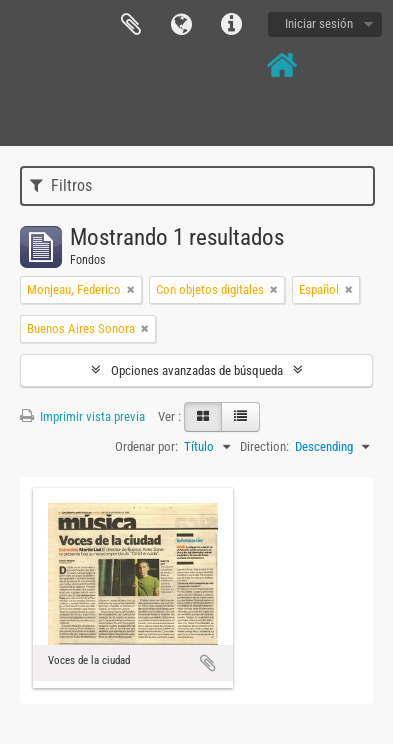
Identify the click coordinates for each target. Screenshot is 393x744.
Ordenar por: (146, 446)
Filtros (61, 185)
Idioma (181, 25)
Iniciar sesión (319, 23)
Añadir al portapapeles (208, 663)
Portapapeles (131, 25)
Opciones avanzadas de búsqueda (197, 370)
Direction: (264, 446)
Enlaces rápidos (231, 25)
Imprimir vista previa (82, 416)
